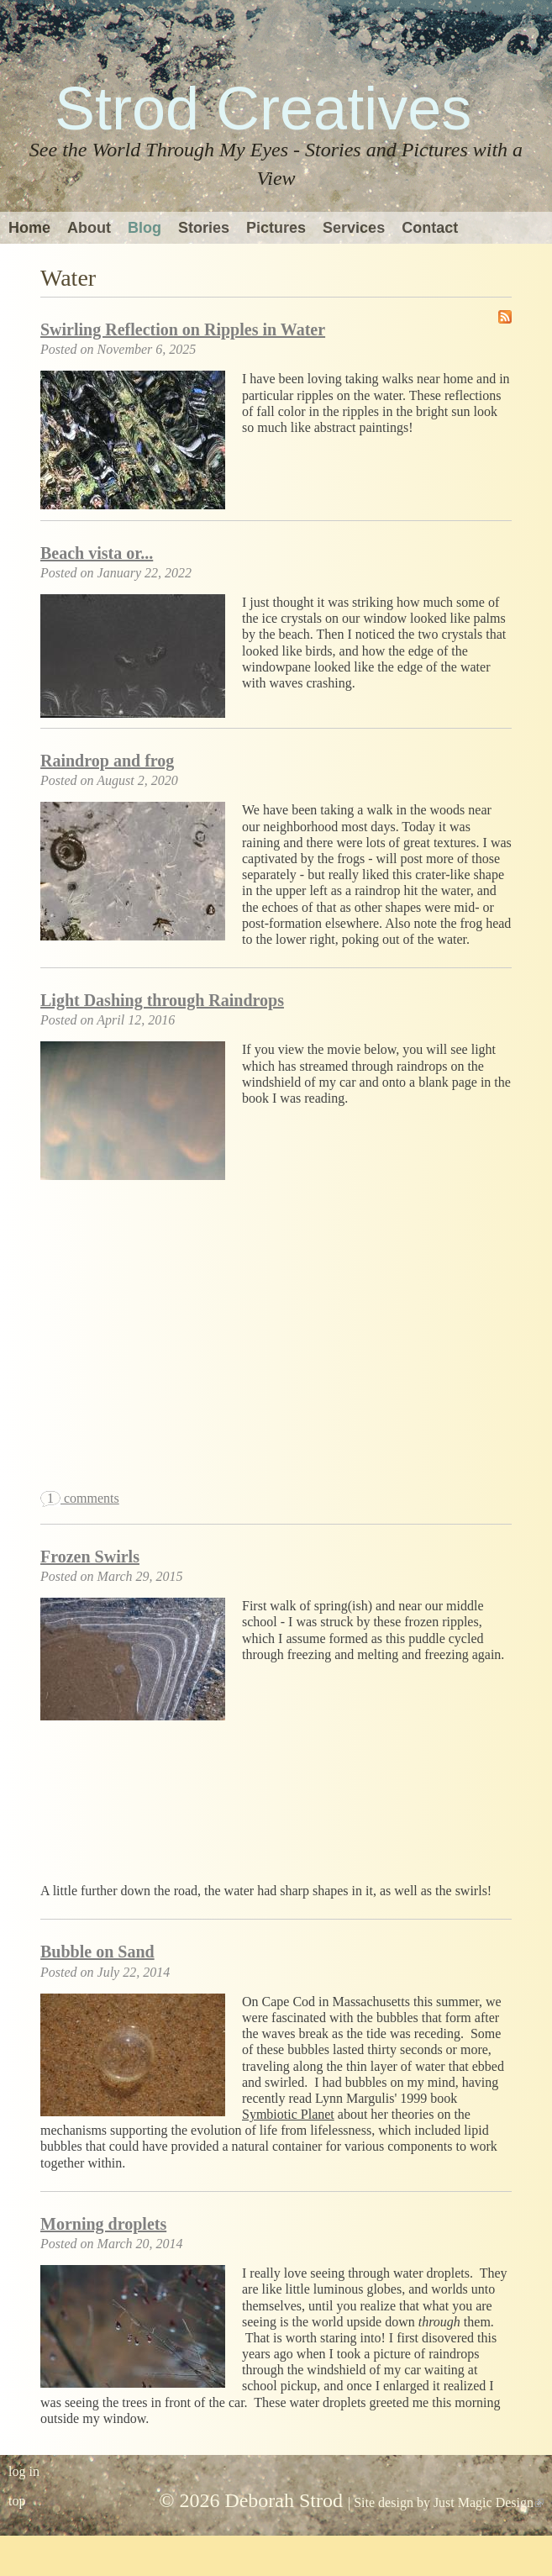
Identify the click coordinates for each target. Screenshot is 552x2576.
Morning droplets (103, 2224)
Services (354, 227)
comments (79, 1498)
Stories (203, 227)
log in (23, 2471)
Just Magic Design (489, 2502)
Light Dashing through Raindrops (162, 1000)
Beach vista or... (96, 553)
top (16, 2501)
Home (29, 227)
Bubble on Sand (97, 1951)
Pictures (276, 227)
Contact (430, 227)
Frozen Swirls (89, 1556)
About (89, 227)
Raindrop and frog (107, 760)
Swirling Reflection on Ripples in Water (182, 329)
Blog (144, 227)
